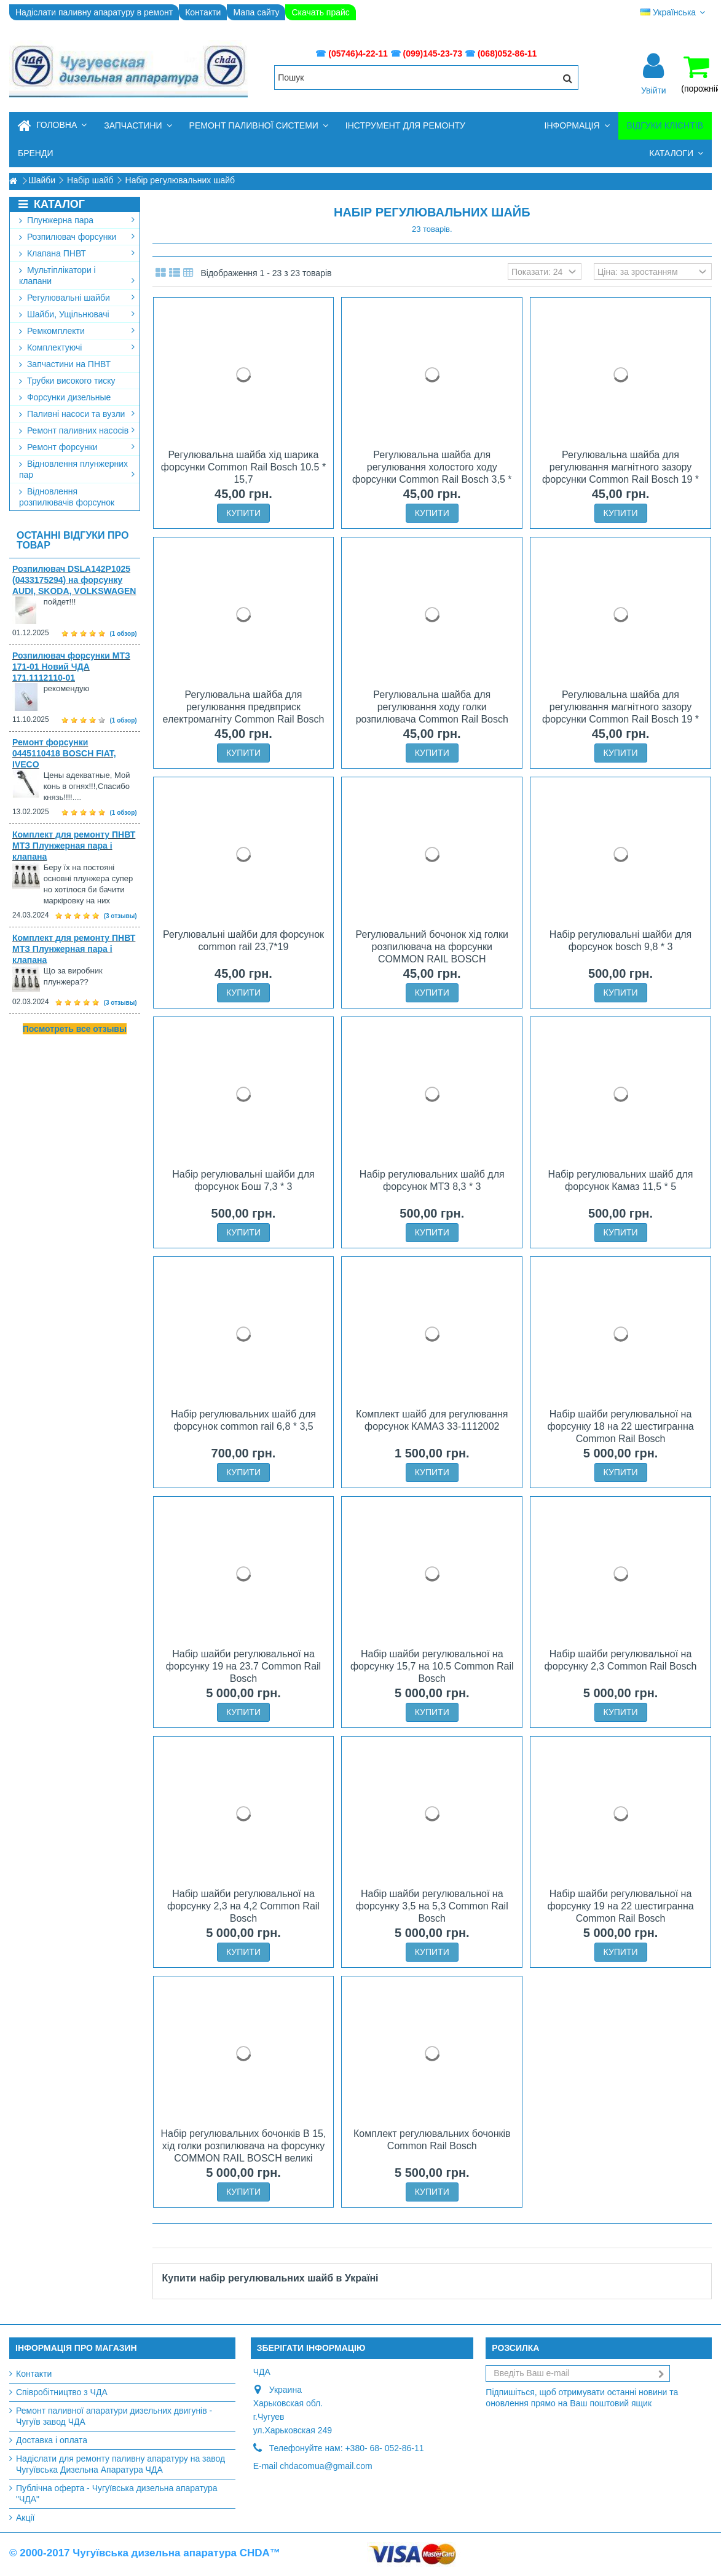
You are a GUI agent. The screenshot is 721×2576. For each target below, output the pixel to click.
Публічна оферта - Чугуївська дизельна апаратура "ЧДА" (117, 2493)
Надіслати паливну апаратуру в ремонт (94, 12)
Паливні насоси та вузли (77, 414)
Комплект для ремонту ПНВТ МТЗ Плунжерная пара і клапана (73, 846)
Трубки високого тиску (67, 381)
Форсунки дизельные (65, 397)
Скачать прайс (320, 12)
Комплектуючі (77, 347)
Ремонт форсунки (77, 447)
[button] (137, 126)
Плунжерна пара (77, 220)
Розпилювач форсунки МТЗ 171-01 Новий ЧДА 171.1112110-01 (71, 667)
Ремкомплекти (77, 331)
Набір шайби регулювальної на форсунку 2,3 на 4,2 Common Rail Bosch (243, 1906)
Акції (25, 2517)
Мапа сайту (256, 12)
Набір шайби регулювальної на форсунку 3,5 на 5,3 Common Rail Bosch (432, 1906)
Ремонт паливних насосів (77, 430)
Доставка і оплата (51, 2440)
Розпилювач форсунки (77, 237)
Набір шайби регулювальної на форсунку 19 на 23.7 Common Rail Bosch (243, 1666)
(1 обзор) (123, 633)
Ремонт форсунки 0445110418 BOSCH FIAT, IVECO (64, 753)
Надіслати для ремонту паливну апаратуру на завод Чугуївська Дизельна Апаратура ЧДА (120, 2464)
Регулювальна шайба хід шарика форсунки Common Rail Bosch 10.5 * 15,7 (243, 467)
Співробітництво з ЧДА (62, 2392)
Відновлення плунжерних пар (77, 469)
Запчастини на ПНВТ (65, 364)
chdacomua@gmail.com (326, 2466)
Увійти (653, 89)
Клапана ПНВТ (77, 253)
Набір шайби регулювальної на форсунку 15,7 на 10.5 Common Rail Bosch (432, 1666)
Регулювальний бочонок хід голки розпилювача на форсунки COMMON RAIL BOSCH (432, 946)
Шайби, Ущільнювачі (77, 314)
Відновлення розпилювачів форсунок (66, 496)
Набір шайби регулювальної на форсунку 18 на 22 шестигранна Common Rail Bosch (620, 1426)
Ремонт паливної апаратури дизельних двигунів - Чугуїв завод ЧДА (114, 2416)
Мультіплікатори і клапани (77, 275)
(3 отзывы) (120, 916)
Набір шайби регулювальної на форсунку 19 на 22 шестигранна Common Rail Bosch (620, 1906)
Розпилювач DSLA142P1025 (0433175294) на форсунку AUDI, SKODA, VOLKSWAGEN (74, 580)
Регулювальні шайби (77, 298)
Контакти (203, 12)
